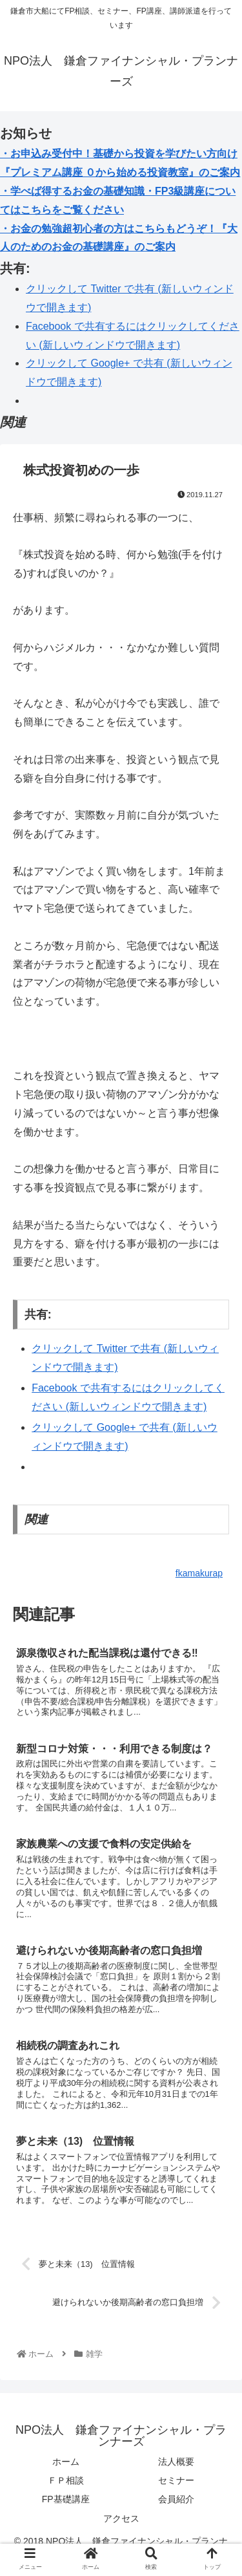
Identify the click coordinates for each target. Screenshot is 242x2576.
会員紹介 (176, 2499)
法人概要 (176, 2461)
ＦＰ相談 (66, 2480)
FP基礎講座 (66, 2499)
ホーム (65, 2461)
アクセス (121, 2518)
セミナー (176, 2480)
